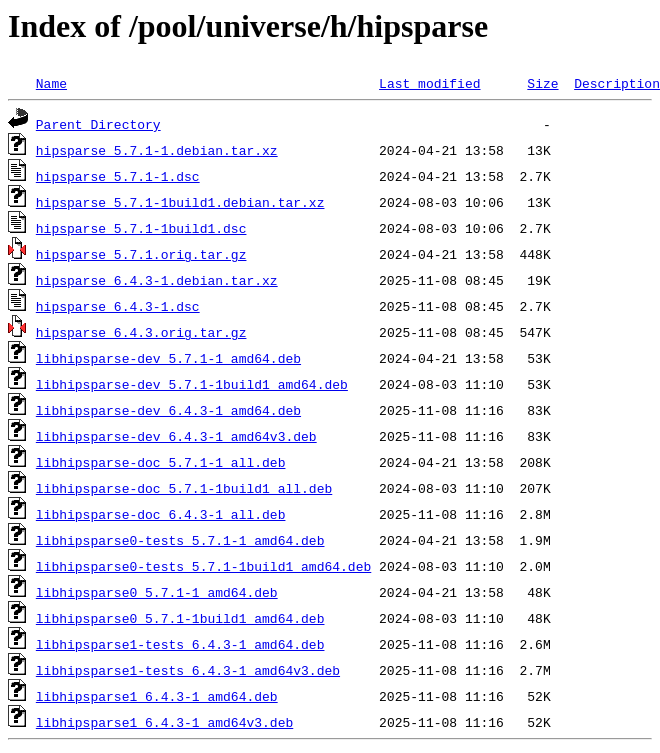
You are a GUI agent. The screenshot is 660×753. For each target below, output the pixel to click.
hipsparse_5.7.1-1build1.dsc (141, 228)
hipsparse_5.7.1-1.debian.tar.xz (157, 150)
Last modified (429, 83)
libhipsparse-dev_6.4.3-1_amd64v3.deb (176, 436)
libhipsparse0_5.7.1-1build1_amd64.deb (180, 618)
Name (51, 83)
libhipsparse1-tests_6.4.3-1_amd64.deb (180, 644)
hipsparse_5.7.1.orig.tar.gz (141, 254)
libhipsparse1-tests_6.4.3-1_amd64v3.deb (188, 670)
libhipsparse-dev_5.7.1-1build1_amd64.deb (192, 384)
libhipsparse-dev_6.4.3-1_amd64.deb (168, 410)
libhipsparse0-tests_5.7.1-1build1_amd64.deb (203, 566)
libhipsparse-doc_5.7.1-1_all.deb (161, 462)
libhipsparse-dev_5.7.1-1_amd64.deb (168, 358)
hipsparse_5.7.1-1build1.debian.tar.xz (180, 202)
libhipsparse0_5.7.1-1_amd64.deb (157, 592)
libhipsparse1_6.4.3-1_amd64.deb (157, 696)
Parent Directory (98, 124)
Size (542, 83)
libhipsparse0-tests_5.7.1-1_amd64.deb (180, 540)
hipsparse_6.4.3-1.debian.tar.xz (157, 280)
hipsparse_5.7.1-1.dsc (118, 176)
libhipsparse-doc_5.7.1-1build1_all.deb (184, 488)
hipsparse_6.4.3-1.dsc (118, 306)
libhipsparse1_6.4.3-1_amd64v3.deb (164, 722)
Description (617, 83)
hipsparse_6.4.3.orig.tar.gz (141, 332)
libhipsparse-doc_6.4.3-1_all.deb (161, 514)
